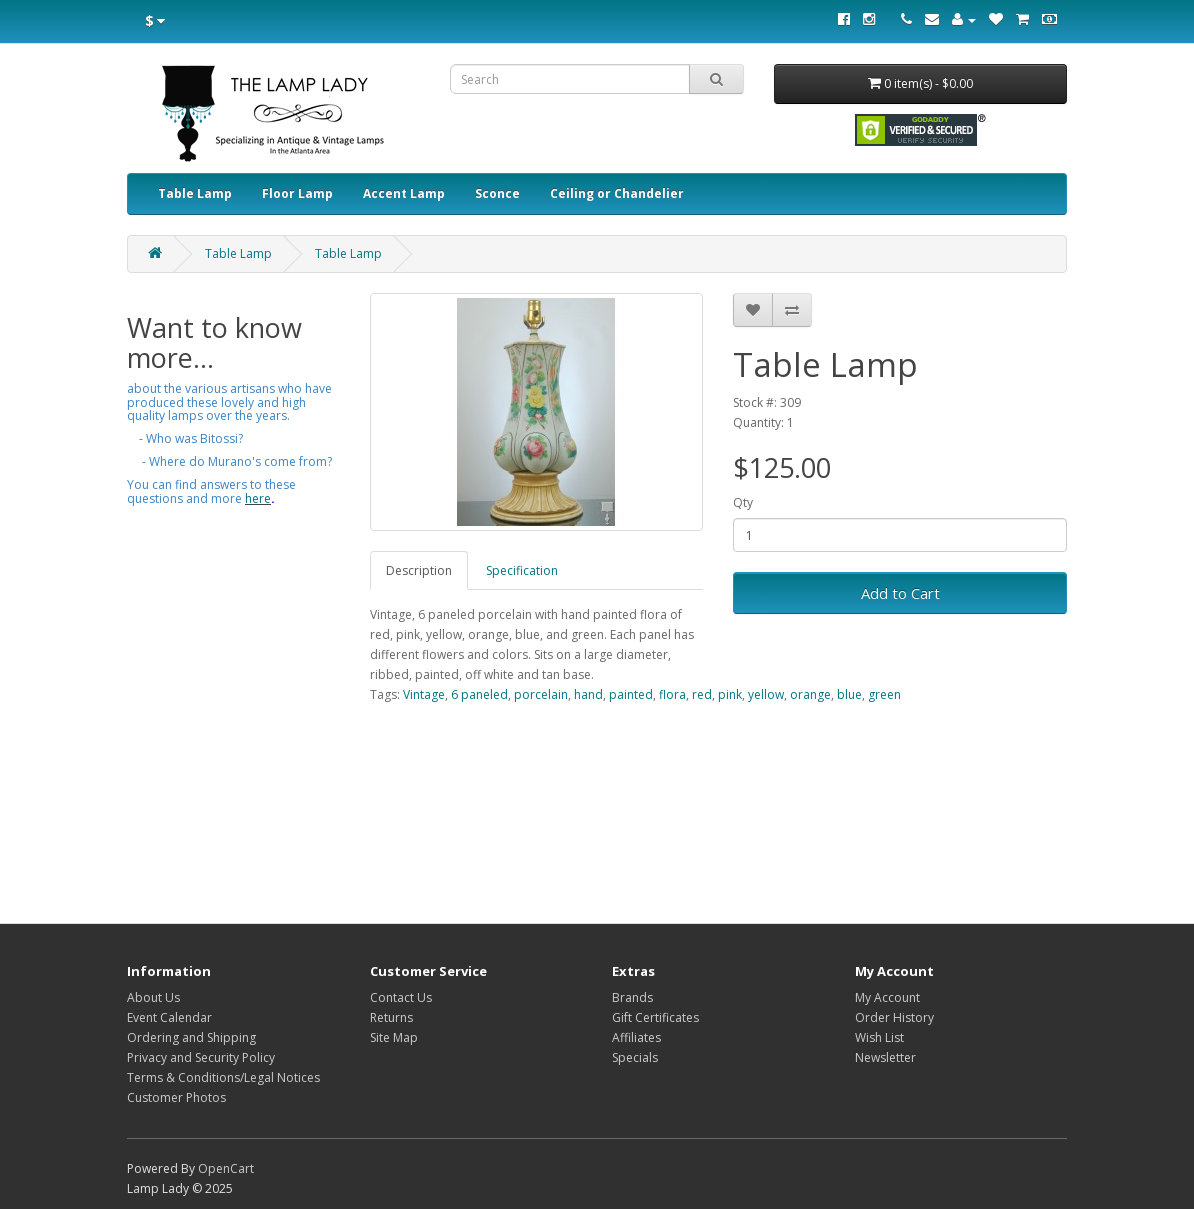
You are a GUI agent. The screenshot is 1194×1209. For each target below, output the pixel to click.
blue (849, 694)
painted (631, 694)
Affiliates (636, 1037)
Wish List (879, 1037)
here (258, 498)
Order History (894, 1017)
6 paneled (479, 694)
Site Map (394, 1037)
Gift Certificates (655, 1017)
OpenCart (226, 1168)
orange (810, 694)
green (884, 694)
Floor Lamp (297, 193)
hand (588, 694)
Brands (632, 997)
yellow (766, 694)
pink (730, 694)
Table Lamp (195, 193)
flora (672, 694)
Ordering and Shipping (191, 1037)
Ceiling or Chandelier (617, 193)
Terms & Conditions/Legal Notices (223, 1077)
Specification (522, 570)
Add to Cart (900, 593)
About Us (153, 997)
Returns (391, 1017)
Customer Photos (176, 1097)
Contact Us (401, 997)
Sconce (497, 193)
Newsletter (885, 1057)
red (702, 694)
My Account (887, 997)
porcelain (541, 694)
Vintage (424, 694)
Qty (743, 502)
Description (419, 570)
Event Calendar (169, 1017)
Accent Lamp (404, 193)
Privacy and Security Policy (201, 1057)
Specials (635, 1057)
